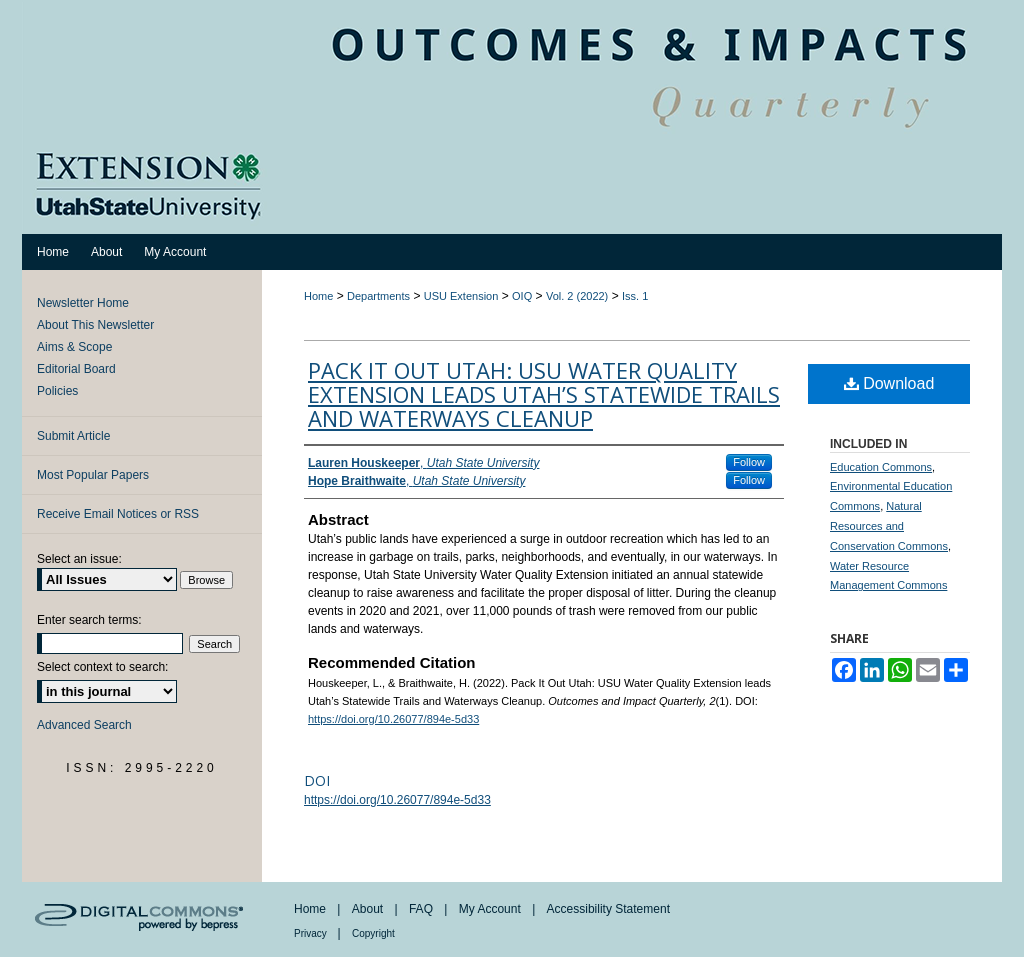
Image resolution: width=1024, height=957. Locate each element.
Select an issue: (79, 559)
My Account (491, 909)
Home (318, 296)
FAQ (422, 909)
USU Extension (461, 296)
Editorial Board (76, 369)
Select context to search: (102, 667)
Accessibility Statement (608, 909)
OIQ (522, 296)
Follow (749, 462)
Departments (378, 296)
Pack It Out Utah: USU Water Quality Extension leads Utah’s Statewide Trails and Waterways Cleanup (544, 394)
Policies (57, 391)
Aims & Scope (74, 347)
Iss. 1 (635, 296)
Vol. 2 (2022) (577, 296)
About (369, 909)
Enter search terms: (89, 620)
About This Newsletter (95, 325)
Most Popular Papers (93, 475)
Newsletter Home (83, 303)
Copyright (373, 933)
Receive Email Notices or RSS (118, 514)
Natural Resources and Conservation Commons (889, 526)
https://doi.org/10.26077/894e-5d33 (393, 719)
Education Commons (881, 467)
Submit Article (73, 436)
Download (889, 383)
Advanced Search (84, 725)
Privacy (312, 933)
